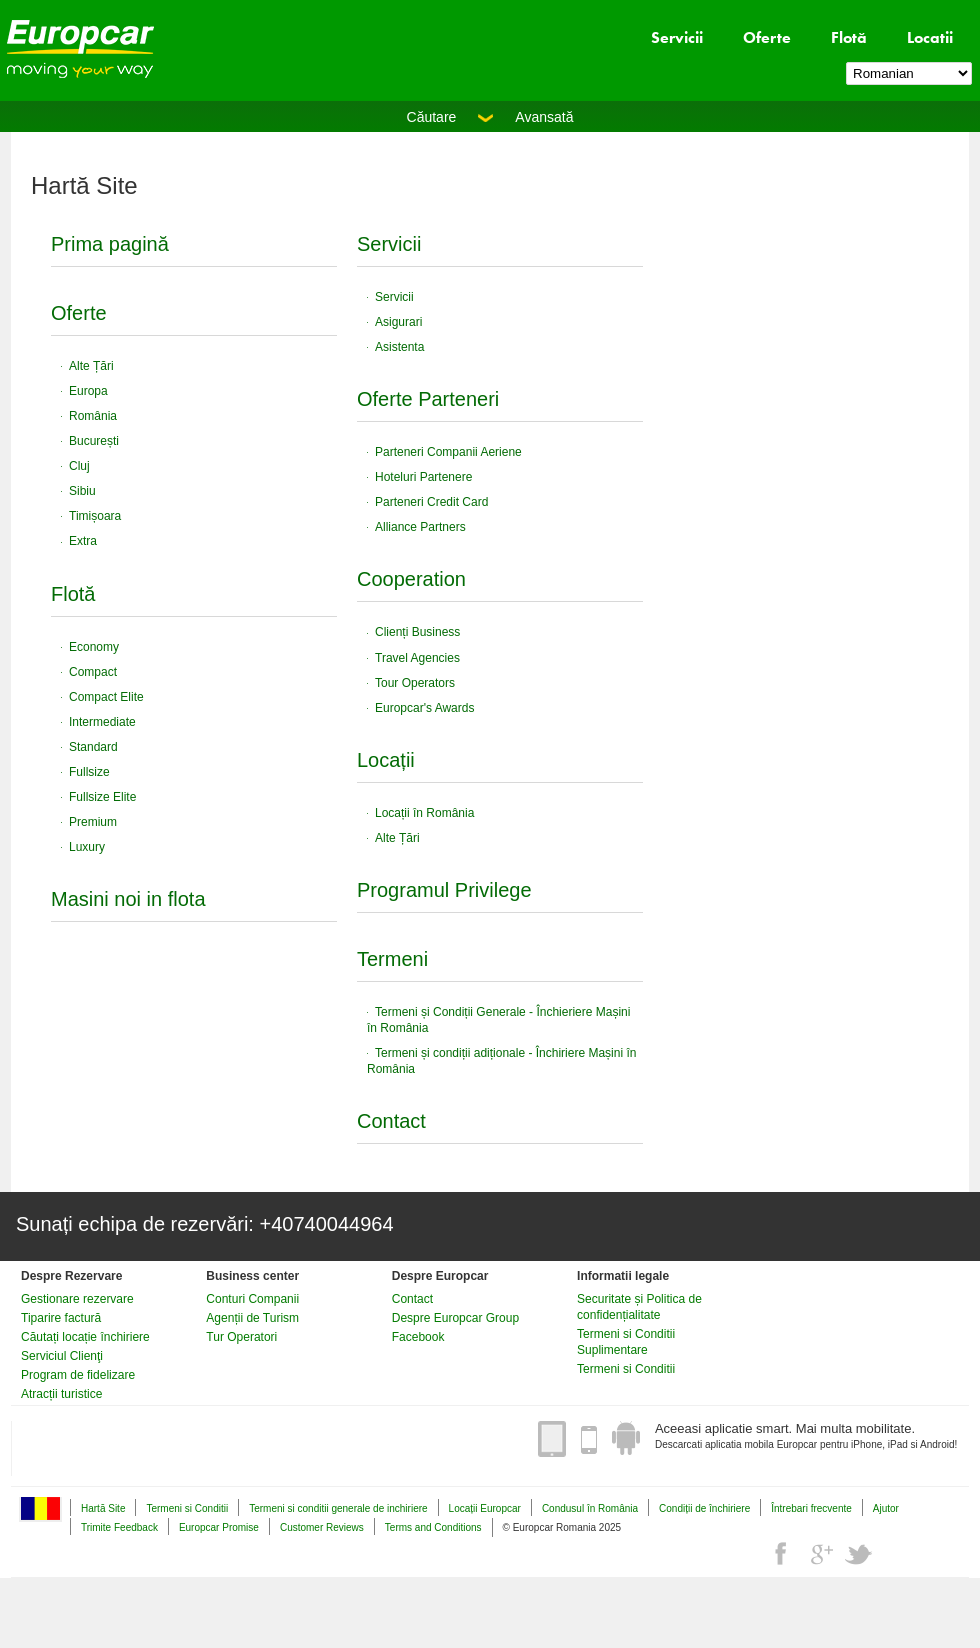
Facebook (418, 1337)
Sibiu (82, 491)
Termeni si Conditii (626, 1369)
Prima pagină (110, 244)
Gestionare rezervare (77, 1299)
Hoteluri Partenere (423, 477)
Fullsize (89, 772)
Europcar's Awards (424, 708)
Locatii (930, 37)
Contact (391, 1121)
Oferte (767, 37)
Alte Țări (91, 366)
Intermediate (102, 722)
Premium (93, 822)
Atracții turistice (61, 1394)
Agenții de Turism (252, 1318)
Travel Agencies (417, 658)
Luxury (87, 847)
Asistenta (399, 347)
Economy (94, 647)
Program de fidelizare (78, 1375)
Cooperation (411, 579)
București (94, 441)
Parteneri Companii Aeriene (448, 452)
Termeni (392, 959)
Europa (88, 391)
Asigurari (398, 322)
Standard (93, 747)
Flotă (849, 37)
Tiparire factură (61, 1318)
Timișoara (95, 516)
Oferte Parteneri (428, 399)
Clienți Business (417, 632)
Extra (83, 541)
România (93, 416)
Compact (93, 672)
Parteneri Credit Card (431, 502)
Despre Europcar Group (455, 1318)
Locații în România (424, 813)
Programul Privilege (444, 890)
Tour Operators (415, 683)
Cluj (79, 466)
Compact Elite (106, 697)
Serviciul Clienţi (62, 1356)
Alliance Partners (420, 527)
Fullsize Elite (102, 797)
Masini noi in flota (128, 899)
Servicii (677, 37)
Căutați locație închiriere (85, 1337)
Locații (386, 760)
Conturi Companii (252, 1299)
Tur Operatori (241, 1337)
